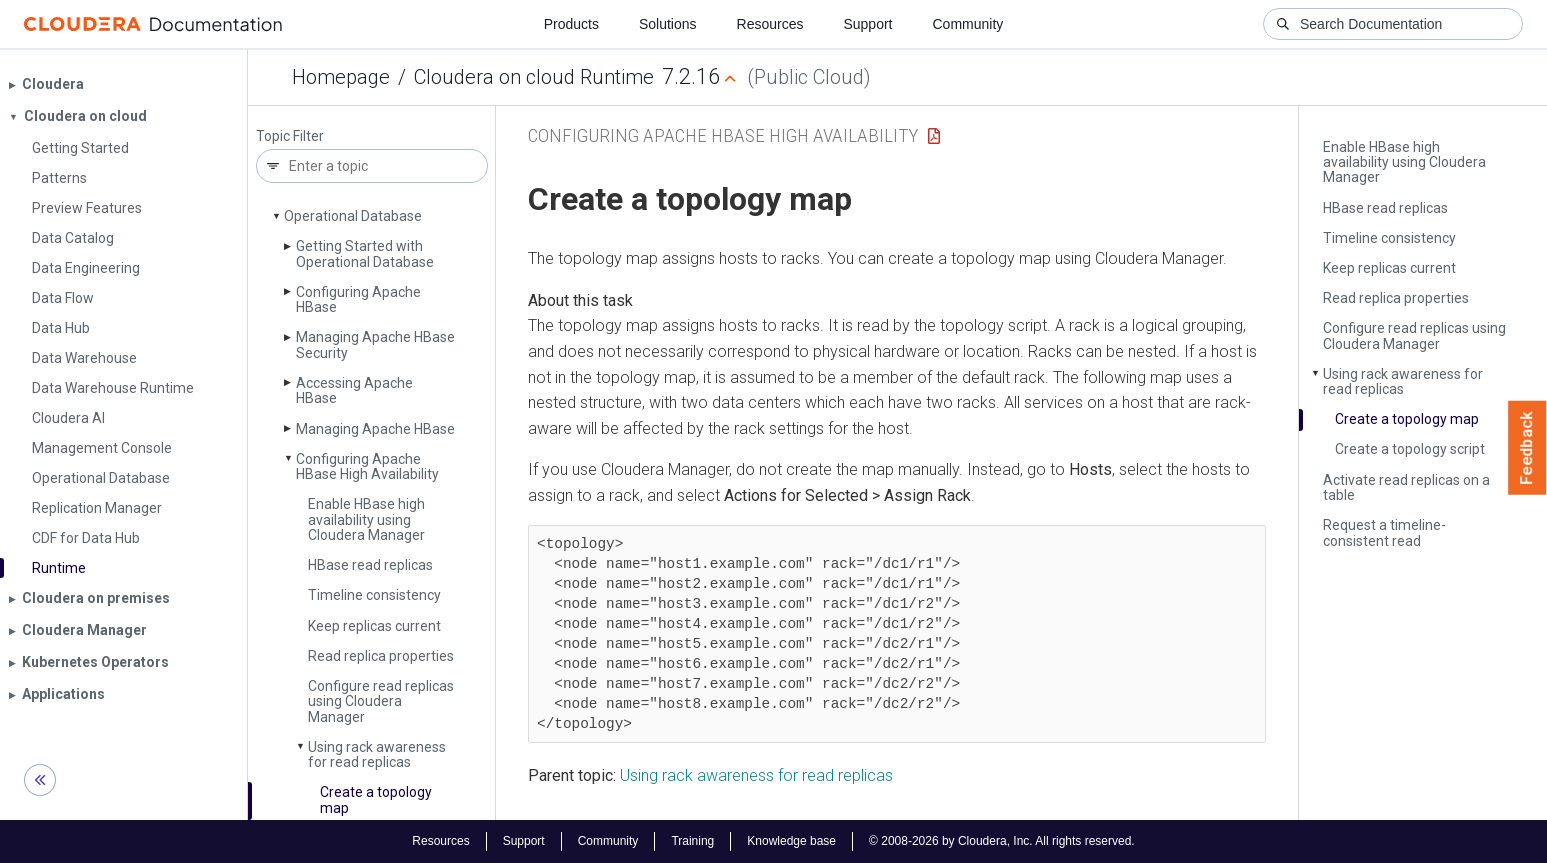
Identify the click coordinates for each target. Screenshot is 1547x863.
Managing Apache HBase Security (375, 344)
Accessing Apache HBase (354, 390)
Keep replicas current (374, 626)
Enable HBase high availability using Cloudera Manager (366, 519)
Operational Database (353, 216)
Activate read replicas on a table (1406, 487)
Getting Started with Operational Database (365, 253)
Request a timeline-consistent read (1384, 532)
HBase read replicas (370, 565)
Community (968, 24)
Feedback (1527, 448)
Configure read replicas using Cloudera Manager (381, 701)
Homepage (341, 77)
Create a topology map (376, 799)
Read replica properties (381, 656)
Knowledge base (791, 841)
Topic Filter (290, 136)
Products (571, 24)
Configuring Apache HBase (358, 299)
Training (692, 841)
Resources (770, 24)
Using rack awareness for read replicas (377, 754)
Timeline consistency (374, 595)
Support (867, 24)
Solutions (668, 24)
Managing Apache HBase (375, 429)
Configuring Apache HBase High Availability (367, 466)
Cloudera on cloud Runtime (534, 77)
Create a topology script (1410, 449)
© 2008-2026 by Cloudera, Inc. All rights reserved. (1002, 841)
